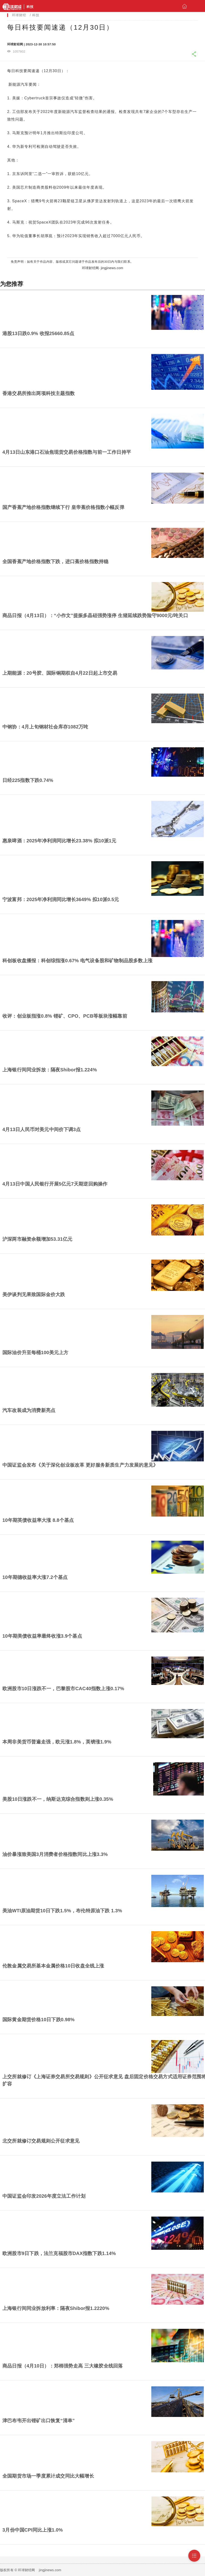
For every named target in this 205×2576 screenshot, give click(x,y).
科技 (35, 15)
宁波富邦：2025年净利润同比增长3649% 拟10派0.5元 (60, 899)
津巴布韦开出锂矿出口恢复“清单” (38, 2420)
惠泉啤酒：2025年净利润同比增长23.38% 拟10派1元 (59, 840)
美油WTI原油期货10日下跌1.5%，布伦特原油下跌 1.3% (62, 1910)
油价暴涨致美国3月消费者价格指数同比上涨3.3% (55, 1854)
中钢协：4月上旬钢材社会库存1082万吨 (45, 726)
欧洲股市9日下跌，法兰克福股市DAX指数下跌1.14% (59, 2253)
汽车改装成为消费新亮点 (28, 1410)
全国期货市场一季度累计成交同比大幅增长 (48, 2476)
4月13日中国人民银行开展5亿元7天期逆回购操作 (54, 1183)
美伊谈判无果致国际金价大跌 (33, 1294)
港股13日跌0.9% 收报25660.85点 (38, 333)
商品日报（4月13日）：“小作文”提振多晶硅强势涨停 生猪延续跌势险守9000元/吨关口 (95, 615)
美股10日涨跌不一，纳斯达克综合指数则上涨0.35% (57, 1799)
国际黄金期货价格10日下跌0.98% (38, 2019)
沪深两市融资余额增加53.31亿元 (37, 1239)
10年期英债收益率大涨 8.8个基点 (38, 1520)
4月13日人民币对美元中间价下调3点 (41, 1129)
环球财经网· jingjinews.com (102, 268)
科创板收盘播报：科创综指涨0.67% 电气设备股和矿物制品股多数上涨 (77, 960)
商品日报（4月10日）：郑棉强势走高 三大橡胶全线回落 (62, 2365)
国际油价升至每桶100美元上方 (35, 1352)
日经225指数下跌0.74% (27, 780)
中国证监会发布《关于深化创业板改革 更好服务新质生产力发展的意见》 (80, 1465)
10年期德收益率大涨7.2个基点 (35, 1577)
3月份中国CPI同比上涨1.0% (32, 2530)
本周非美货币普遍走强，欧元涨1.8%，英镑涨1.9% (56, 1741)
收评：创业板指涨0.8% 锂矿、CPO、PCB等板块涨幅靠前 (64, 1016)
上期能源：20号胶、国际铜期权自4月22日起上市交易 (59, 673)
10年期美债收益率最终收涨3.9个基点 (42, 1636)
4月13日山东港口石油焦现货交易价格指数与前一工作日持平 (66, 452)
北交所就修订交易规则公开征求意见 (40, 2140)
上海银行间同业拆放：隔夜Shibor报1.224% (49, 1069)
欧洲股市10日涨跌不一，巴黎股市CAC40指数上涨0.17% (63, 1688)
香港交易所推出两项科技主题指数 (38, 393)
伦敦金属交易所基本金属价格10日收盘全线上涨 (53, 1965)
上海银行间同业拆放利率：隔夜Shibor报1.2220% (55, 2308)
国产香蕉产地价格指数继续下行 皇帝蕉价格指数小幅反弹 (63, 507)
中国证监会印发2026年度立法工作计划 (43, 2196)
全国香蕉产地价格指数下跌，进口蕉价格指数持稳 (55, 561)
